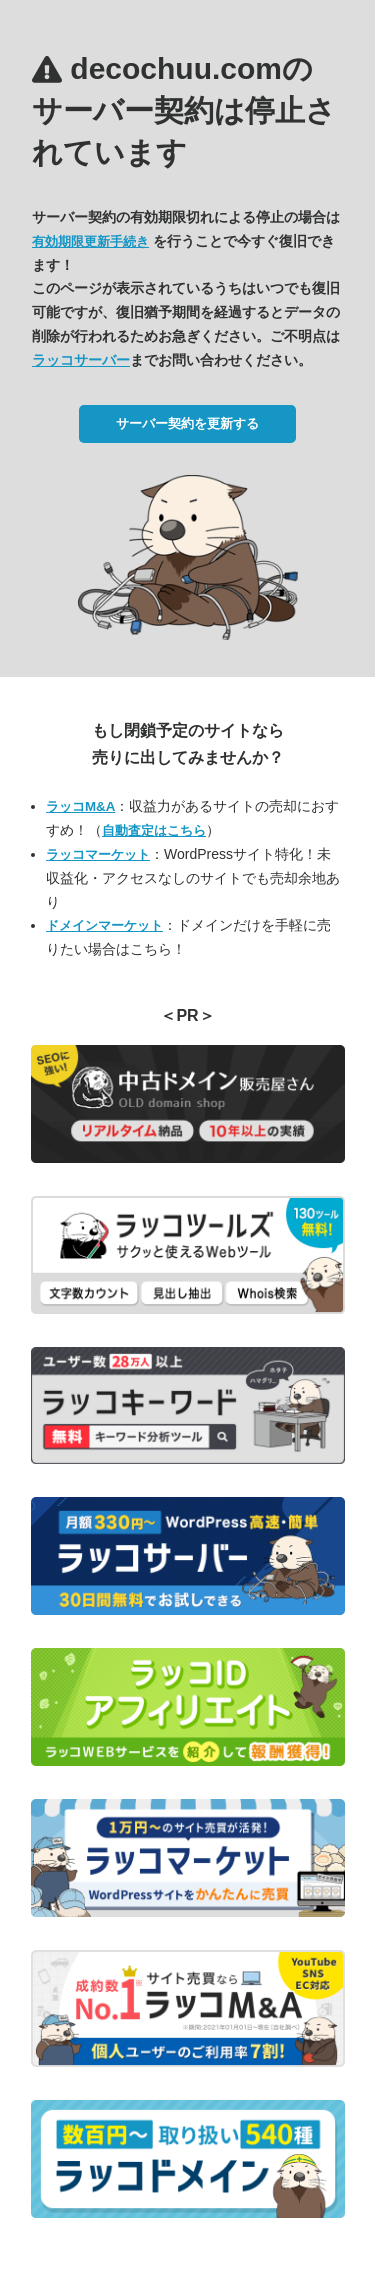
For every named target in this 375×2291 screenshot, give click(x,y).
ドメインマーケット (104, 925)
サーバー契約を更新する (187, 423)
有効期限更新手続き (90, 241)
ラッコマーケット (98, 854)
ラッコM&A (80, 806)
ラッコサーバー (81, 360)
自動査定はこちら (154, 830)
